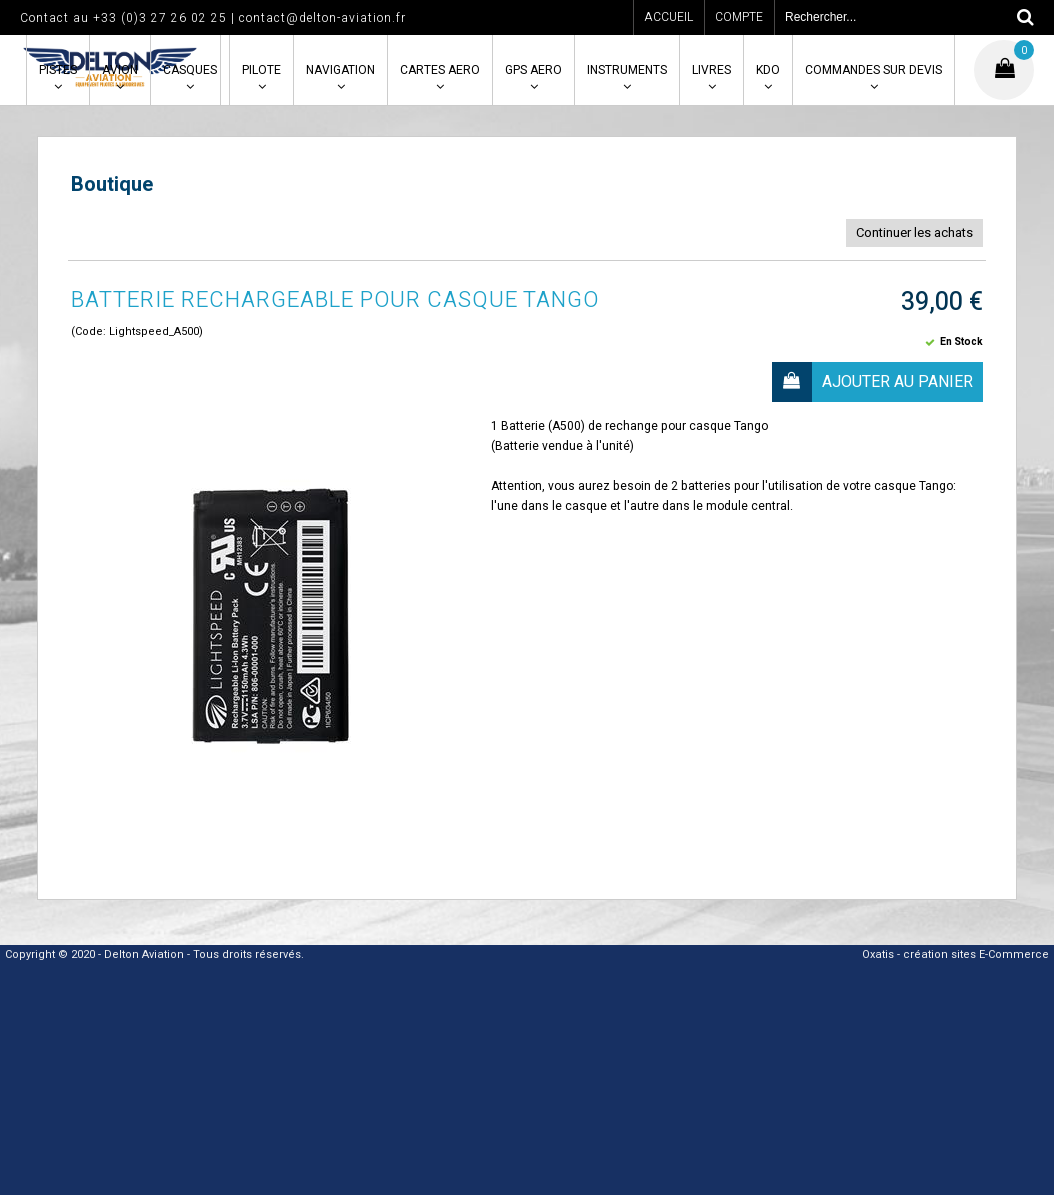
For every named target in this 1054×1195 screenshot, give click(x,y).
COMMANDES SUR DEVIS (873, 70)
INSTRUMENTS (627, 70)
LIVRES (711, 70)
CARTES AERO (440, 70)
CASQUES (190, 70)
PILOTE (261, 70)
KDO (768, 70)
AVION (120, 70)
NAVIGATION (340, 70)
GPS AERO (533, 70)
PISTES (58, 70)
